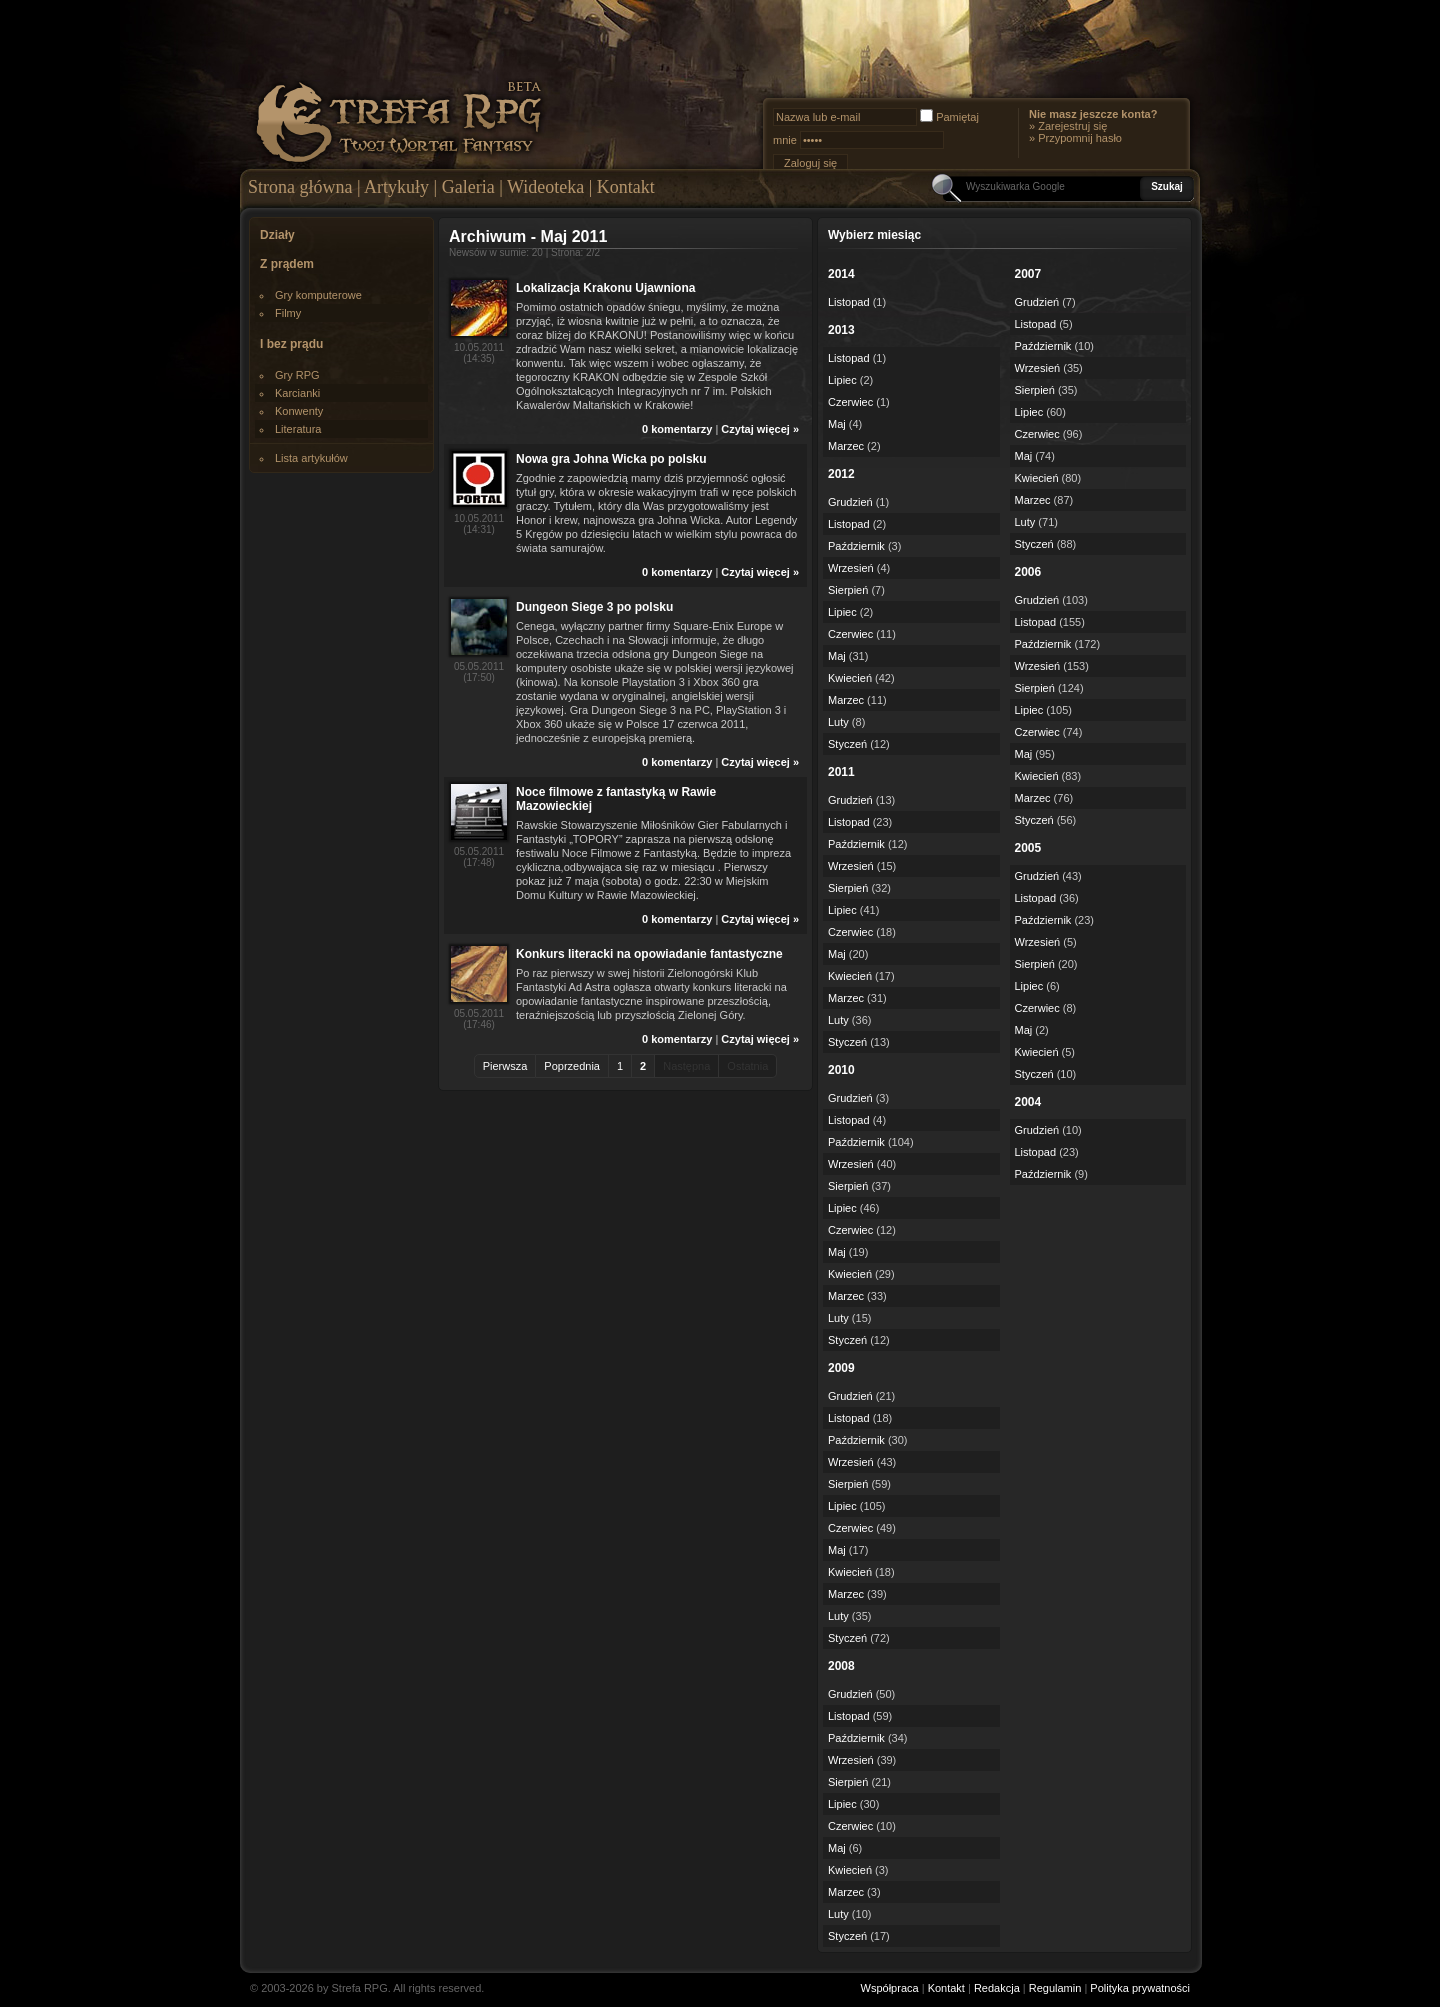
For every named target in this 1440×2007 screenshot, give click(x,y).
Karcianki (297, 393)
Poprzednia (572, 1066)
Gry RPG (297, 375)
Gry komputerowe (318, 295)
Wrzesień (851, 568)
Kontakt (626, 187)
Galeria (468, 187)
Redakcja (997, 1988)
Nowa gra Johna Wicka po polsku (611, 459)
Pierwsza (505, 1066)
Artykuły (396, 187)
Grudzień (850, 502)
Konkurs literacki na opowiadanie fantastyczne (649, 954)
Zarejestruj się (1072, 126)
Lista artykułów (311, 458)
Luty (838, 722)
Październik (856, 546)
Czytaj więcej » (760, 429)
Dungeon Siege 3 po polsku (594, 607)
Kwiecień (850, 678)
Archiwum (487, 236)
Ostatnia (747, 1066)
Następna (686, 1066)
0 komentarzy (677, 429)
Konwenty (299, 411)
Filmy (288, 313)
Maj (837, 424)
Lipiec (842, 380)
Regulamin (1055, 1988)
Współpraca (890, 1988)
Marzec (846, 446)
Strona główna (300, 187)
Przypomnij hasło (1080, 138)
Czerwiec (850, 402)
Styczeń (847, 744)
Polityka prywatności (1140, 1988)
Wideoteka (545, 187)
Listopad (849, 302)
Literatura (298, 429)
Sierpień (848, 590)
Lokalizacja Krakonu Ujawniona (605, 288)
